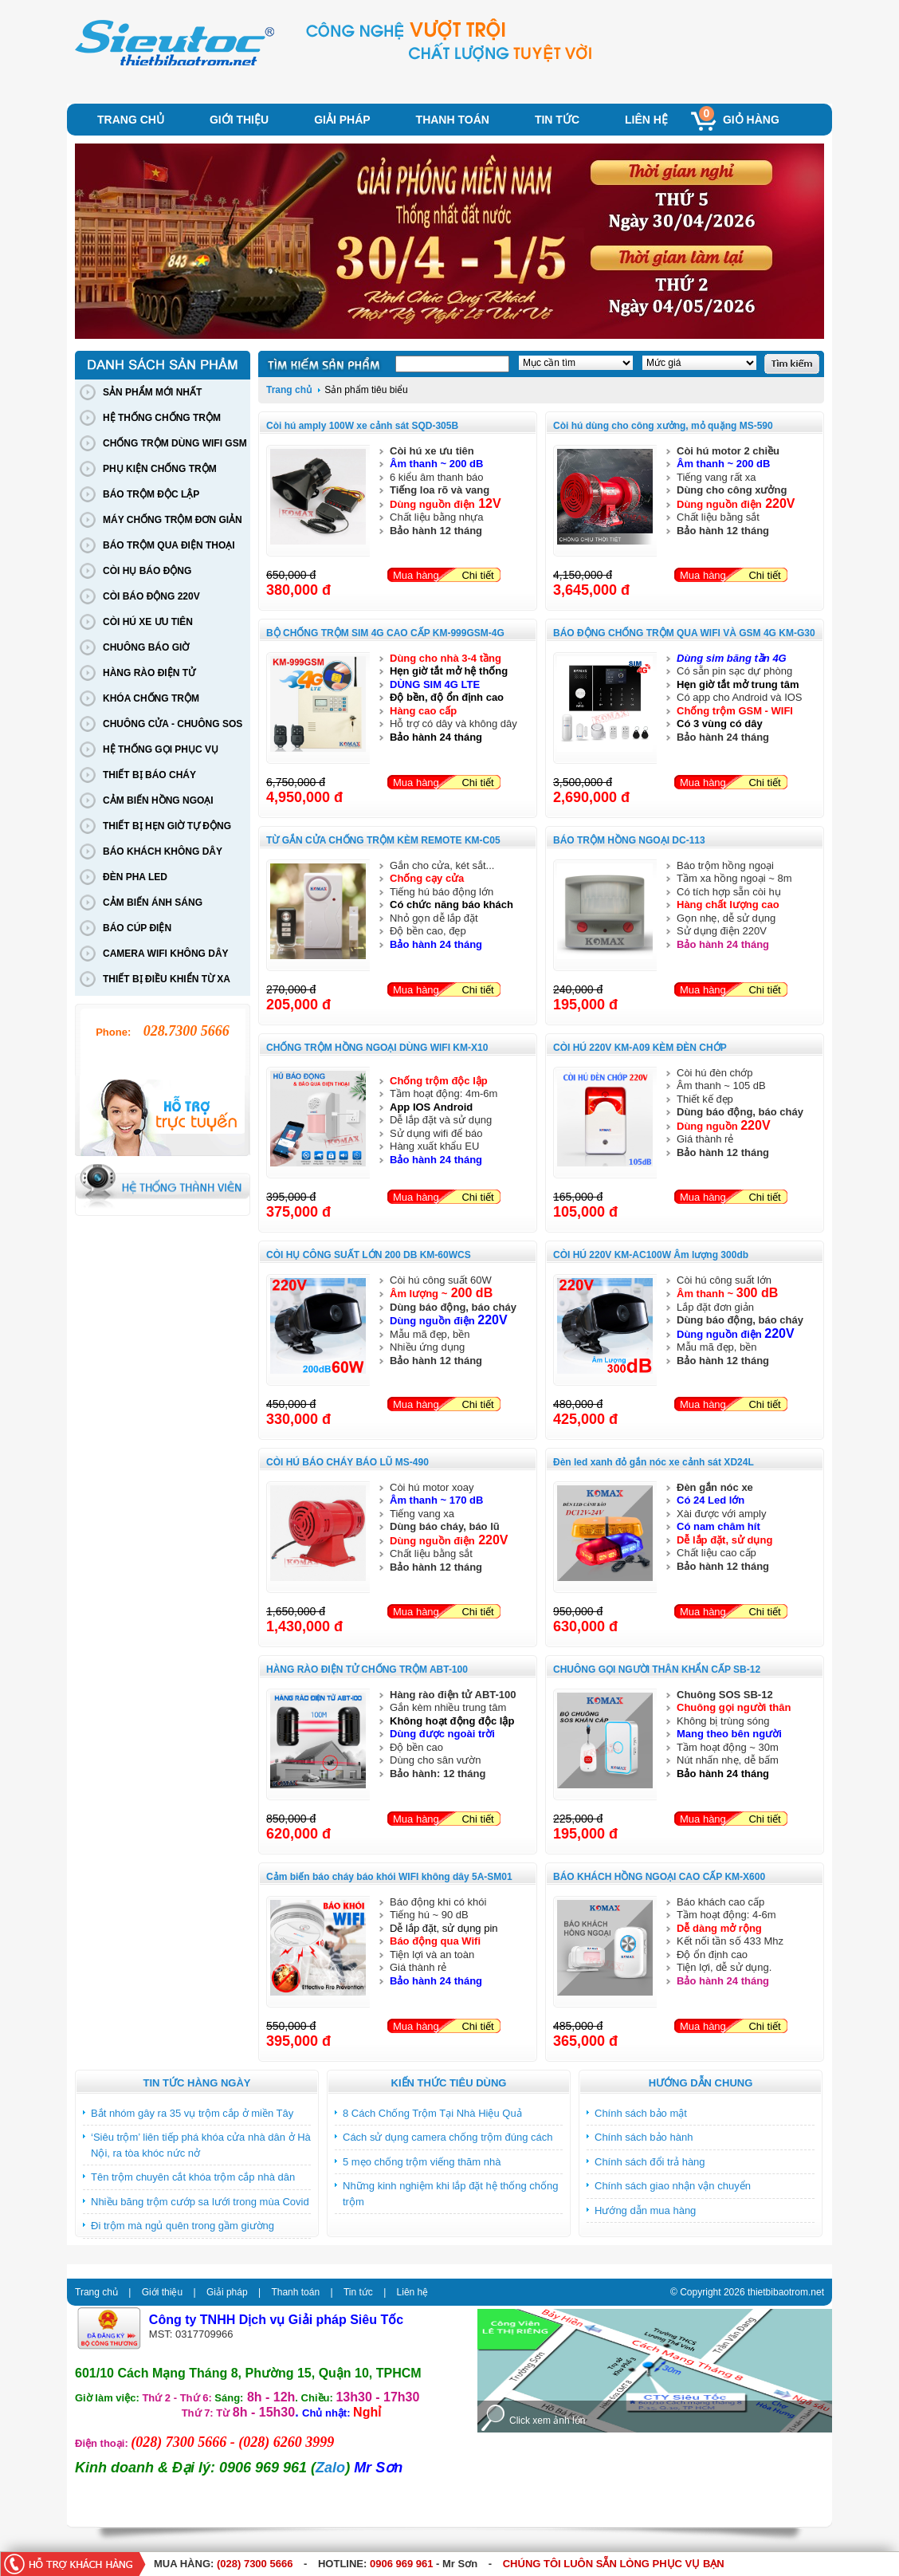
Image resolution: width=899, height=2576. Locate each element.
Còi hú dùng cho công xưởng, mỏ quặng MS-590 (663, 425)
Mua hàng (416, 575)
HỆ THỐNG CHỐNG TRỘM (162, 417)
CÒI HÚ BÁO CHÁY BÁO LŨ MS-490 (347, 1462)
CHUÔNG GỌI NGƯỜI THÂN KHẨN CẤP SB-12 (656, 1669)
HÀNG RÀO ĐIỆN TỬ (149, 672)
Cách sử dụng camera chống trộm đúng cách (448, 2137)
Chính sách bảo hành (644, 2137)
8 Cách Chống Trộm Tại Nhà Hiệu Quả (432, 2113)
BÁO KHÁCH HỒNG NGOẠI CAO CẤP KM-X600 (659, 1876)
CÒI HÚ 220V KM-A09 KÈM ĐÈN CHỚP (640, 1047)
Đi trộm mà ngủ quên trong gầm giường (182, 2226)
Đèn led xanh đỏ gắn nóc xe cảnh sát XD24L (653, 1462)
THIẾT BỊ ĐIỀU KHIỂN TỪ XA (166, 979)
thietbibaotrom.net (786, 2292)
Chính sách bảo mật (641, 2113)
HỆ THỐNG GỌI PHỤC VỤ (160, 749)
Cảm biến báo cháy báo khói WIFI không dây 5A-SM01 (389, 1876)
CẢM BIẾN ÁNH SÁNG (152, 902)
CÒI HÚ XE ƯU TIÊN (148, 621)
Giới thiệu (239, 119)
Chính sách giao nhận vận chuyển (673, 2186)
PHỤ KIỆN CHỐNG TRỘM (160, 468)
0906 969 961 (402, 2564)
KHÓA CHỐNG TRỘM (151, 698)
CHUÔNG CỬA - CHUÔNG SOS (172, 724)
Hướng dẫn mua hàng (645, 2210)
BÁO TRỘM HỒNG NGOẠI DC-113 (629, 840)
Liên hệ (646, 119)
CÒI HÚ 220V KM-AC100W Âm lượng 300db (650, 1254)
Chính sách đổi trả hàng (650, 2162)
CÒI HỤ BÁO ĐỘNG (147, 570)
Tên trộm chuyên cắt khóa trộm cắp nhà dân (193, 2177)
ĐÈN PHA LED (135, 877)
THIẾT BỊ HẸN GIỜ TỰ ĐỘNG (167, 826)
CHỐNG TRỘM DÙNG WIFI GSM (175, 443)
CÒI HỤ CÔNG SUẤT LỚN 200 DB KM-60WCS (368, 1254)
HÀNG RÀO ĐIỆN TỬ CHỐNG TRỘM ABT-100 (367, 1669)
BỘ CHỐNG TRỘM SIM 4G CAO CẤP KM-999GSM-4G (385, 633)
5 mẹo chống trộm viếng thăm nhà (422, 2162)
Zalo (330, 2468)
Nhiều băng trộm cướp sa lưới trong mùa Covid (200, 2202)
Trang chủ (130, 119)
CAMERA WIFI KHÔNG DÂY (166, 953)
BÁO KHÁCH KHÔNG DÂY (162, 851)
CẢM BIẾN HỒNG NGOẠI (158, 800)
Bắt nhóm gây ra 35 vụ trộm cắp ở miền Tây (192, 2113)
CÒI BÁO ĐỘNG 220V (151, 596)
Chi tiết (477, 575)
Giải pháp (342, 119)
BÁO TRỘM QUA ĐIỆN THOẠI (169, 545)
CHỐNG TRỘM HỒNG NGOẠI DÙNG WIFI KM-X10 (377, 1047)
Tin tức (557, 119)
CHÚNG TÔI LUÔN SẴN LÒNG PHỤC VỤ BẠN (613, 2564)
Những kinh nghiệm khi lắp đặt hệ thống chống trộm (451, 2194)
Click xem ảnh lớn (547, 2420)
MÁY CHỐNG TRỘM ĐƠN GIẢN (172, 519)
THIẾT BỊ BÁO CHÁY (149, 775)
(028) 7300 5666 (254, 2564)
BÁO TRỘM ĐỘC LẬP (151, 494)
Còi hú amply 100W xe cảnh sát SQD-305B (362, 425)
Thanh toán (452, 119)
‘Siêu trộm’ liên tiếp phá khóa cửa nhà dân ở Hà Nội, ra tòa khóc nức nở (201, 2145)
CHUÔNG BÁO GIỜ (146, 647)
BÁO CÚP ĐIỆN (137, 928)
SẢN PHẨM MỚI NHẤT (152, 392)
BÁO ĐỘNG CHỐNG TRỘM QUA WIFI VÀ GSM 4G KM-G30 (684, 633)
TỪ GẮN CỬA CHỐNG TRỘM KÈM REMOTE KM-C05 (383, 840)
